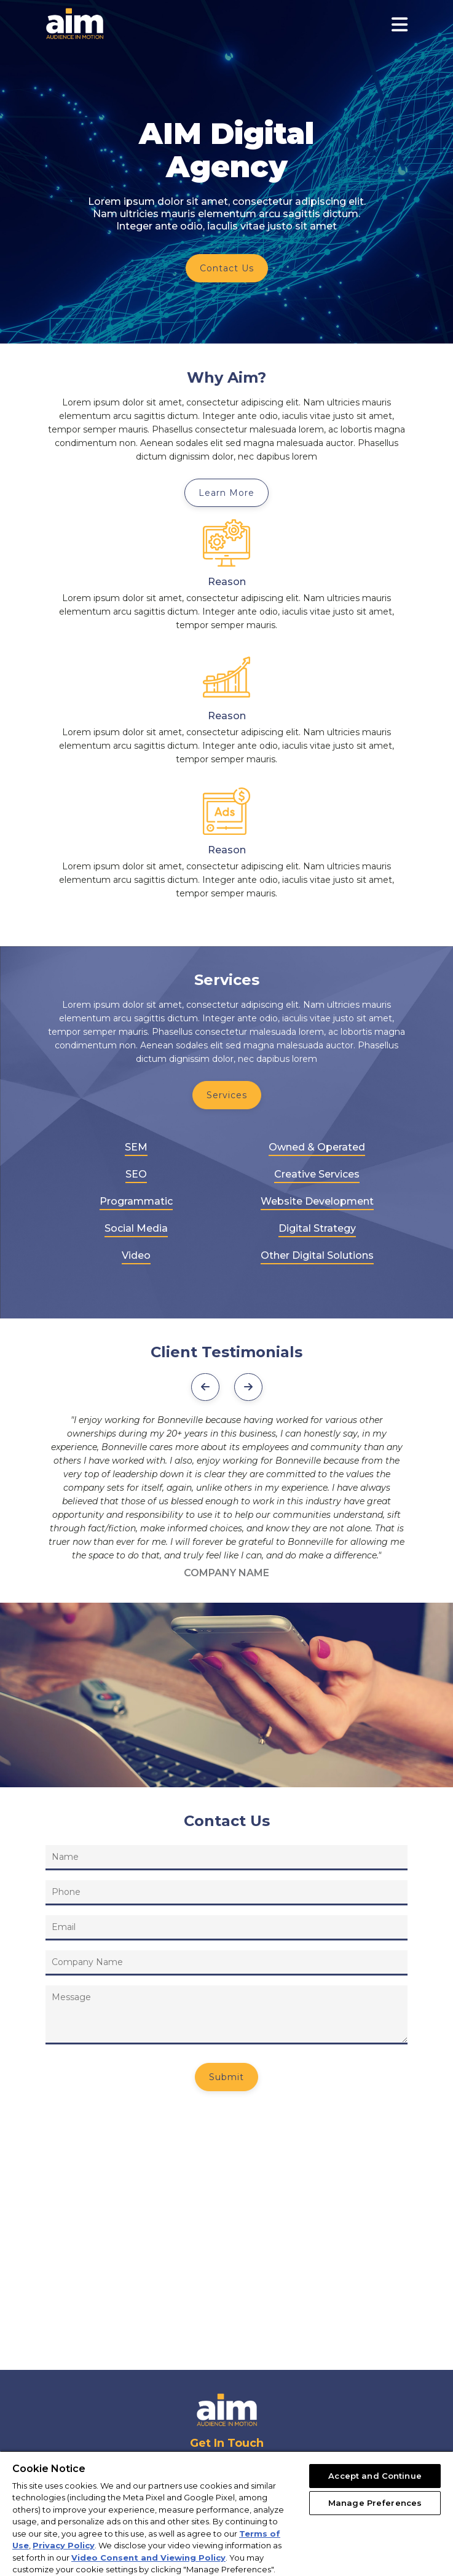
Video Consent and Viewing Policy (148, 2557)
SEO (136, 1174)
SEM (136, 1147)
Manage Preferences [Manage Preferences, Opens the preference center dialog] (375, 2503)
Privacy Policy (64, 2545)
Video (136, 1255)
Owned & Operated (317, 1147)
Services (227, 1095)
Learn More (226, 492)
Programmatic (136, 1201)
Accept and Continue (374, 2476)
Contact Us (227, 268)
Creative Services (317, 1174)
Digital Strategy (317, 1228)
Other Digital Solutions (317, 1255)
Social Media (136, 1228)
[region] (226, 2513)
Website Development (317, 1201)
